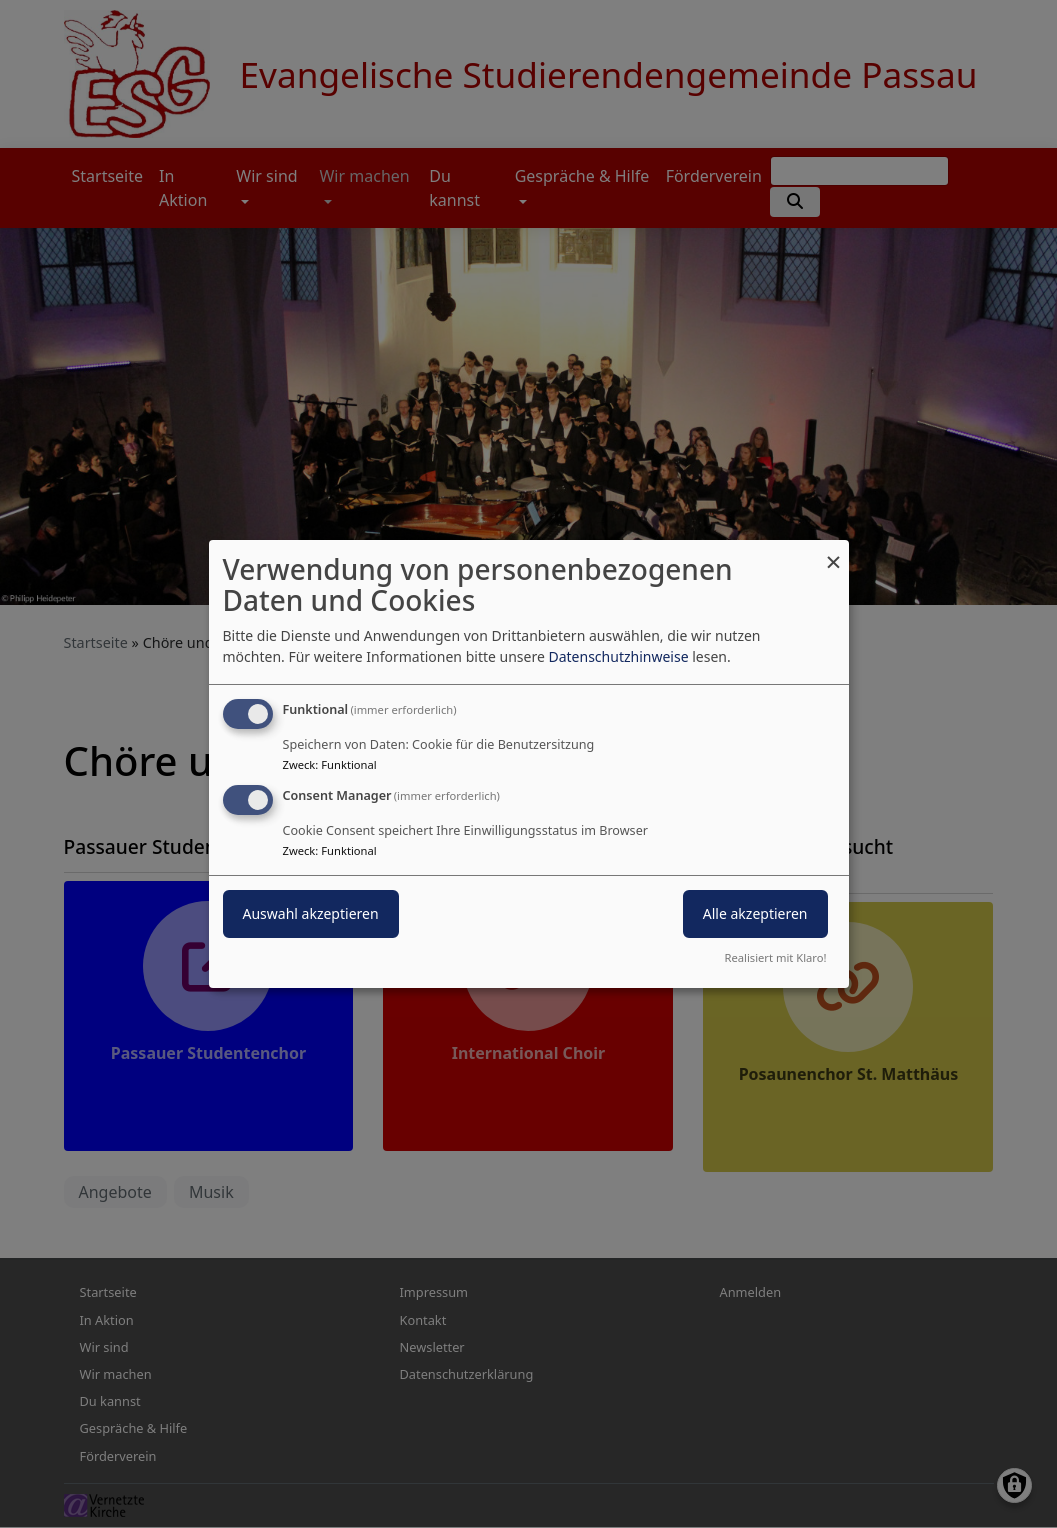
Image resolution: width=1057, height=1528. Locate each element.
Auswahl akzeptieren (311, 913)
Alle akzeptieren (755, 913)
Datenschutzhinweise (618, 656)
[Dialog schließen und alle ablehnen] (834, 552)
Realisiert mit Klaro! (776, 957)
